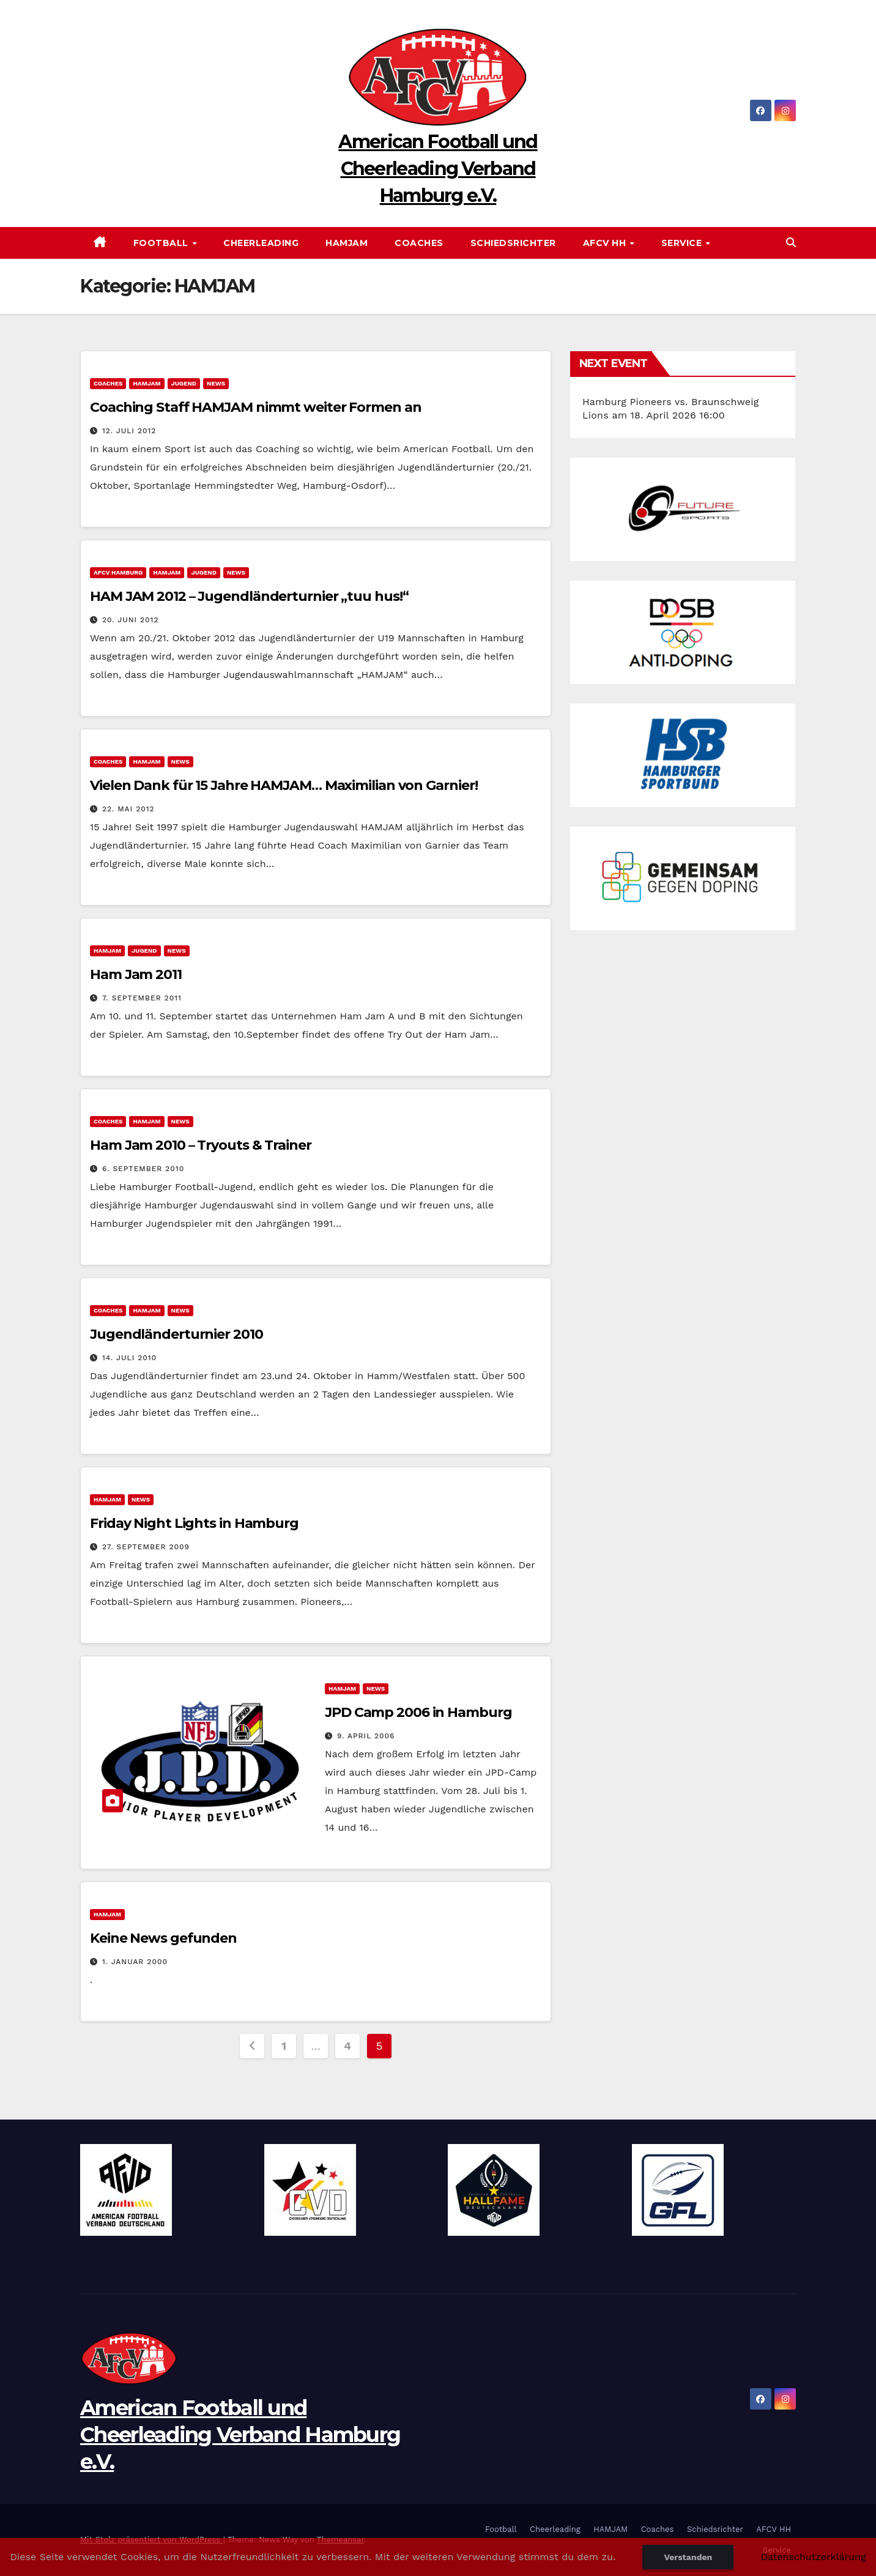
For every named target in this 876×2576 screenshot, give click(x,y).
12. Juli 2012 (129, 430)
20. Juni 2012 (130, 620)
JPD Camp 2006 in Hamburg (418, 1712)
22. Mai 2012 (128, 809)
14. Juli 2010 (129, 1357)
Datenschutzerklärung (813, 2557)
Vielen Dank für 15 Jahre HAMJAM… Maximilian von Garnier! (283, 785)
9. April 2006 (366, 1736)
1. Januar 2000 (135, 1961)
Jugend (183, 383)
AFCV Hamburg (118, 572)
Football (162, 242)
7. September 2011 (142, 998)
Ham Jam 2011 (136, 974)
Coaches (419, 242)
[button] (791, 242)
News (216, 383)
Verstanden (688, 2557)
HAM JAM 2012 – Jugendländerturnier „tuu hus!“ (249, 596)
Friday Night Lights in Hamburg (194, 1523)
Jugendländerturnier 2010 (176, 1334)
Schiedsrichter (513, 242)
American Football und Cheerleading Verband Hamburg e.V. (437, 168)
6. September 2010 (143, 1168)
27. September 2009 (146, 1547)
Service (683, 242)
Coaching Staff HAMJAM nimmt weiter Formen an (255, 407)
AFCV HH (606, 242)
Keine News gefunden (163, 1938)
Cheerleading (261, 242)
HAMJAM (346, 242)
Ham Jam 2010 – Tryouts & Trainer (200, 1145)
